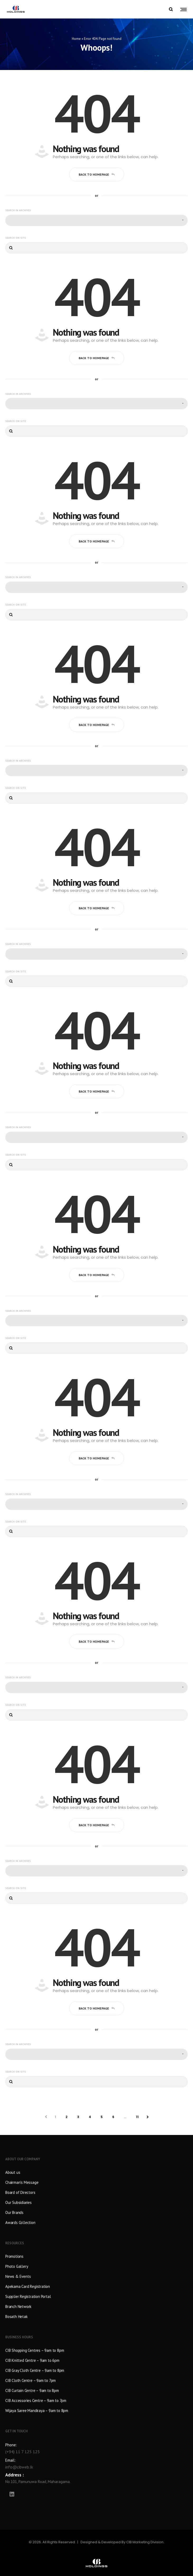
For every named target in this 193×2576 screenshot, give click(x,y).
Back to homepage (97, 175)
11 (137, 2117)
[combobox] (96, 220)
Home (76, 38)
